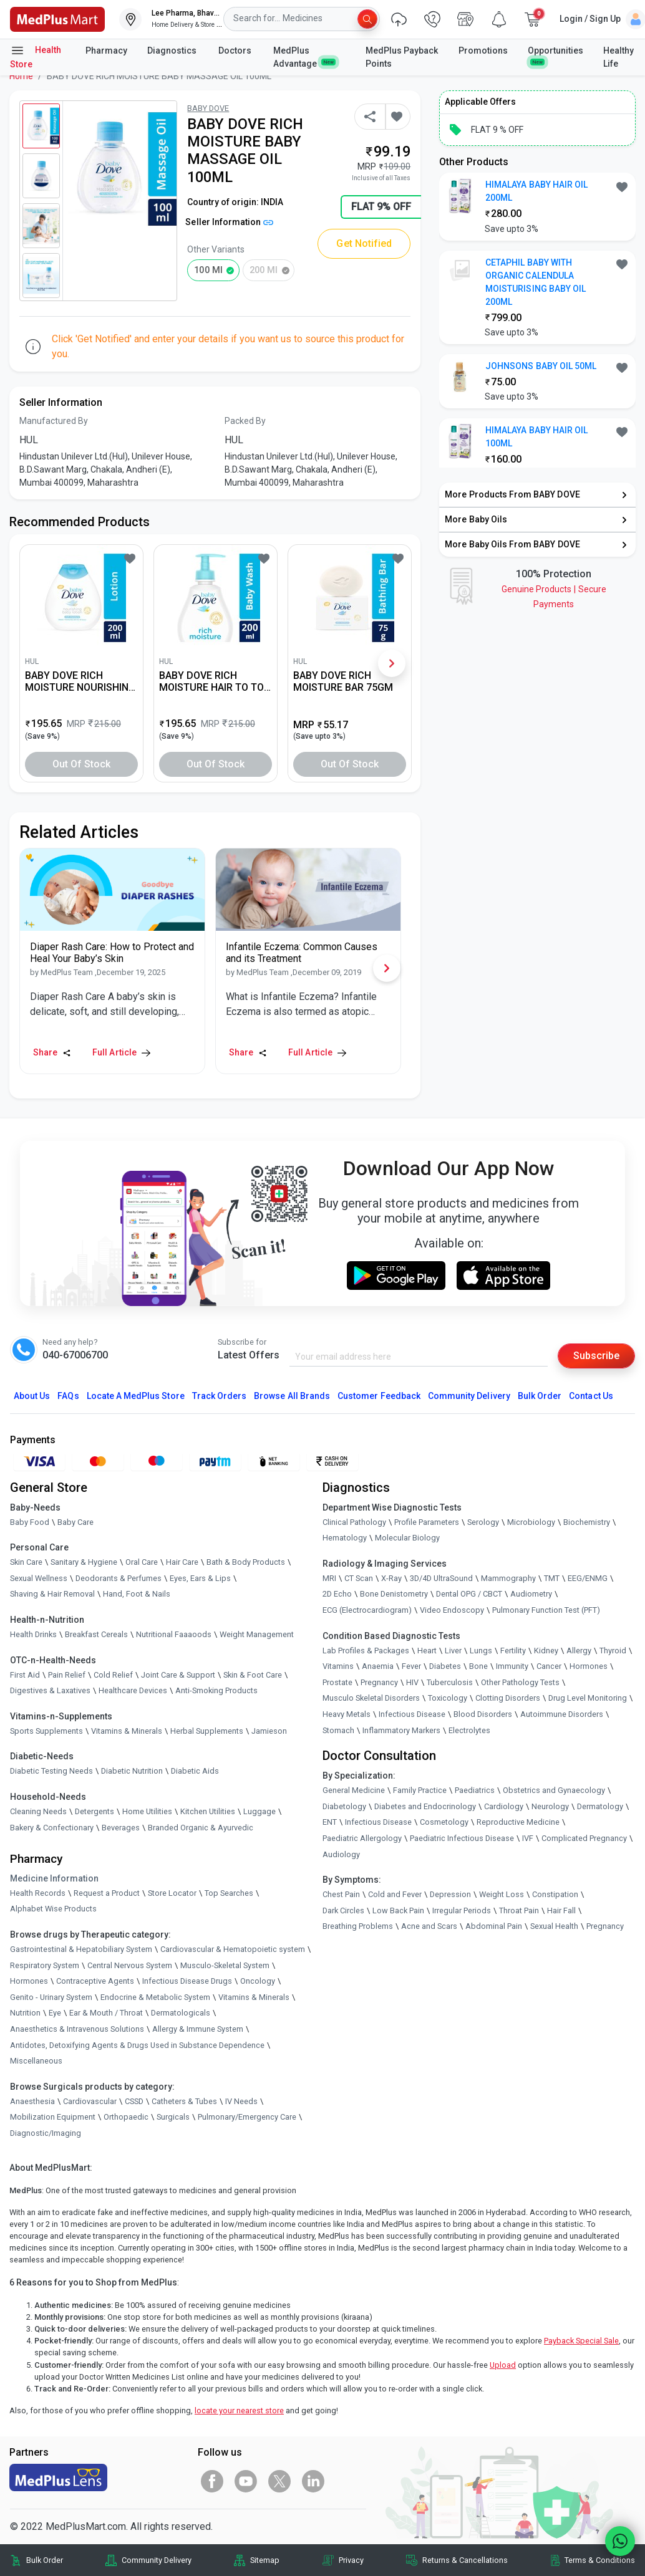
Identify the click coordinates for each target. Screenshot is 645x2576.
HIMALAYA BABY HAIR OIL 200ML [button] (536, 191)
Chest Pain (341, 1894)
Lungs (481, 1650)
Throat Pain (519, 1910)
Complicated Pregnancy (584, 1838)
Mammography (508, 1578)
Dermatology (600, 1806)
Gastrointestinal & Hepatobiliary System (81, 1949)
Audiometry (531, 1593)
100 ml (208, 270)
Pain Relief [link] (66, 1675)
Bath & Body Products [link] (245, 1562)
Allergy (578, 1650)
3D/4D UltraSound (441, 1578)
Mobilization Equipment (52, 2117)
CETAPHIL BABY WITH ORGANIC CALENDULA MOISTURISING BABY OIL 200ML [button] (535, 282)
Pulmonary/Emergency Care (247, 2117)
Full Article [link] (121, 1052)
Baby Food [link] (29, 1522)
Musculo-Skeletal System (224, 1965)
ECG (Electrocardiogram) (367, 1610)
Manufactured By (53, 421)
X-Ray (391, 1578)
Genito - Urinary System (51, 1997)
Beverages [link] (121, 1827)
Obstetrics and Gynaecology (554, 1790)
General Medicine (353, 1790)
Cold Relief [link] (113, 1675)
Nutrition (25, 2012)
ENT (329, 1822)
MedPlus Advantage (304, 57)
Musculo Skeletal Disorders (371, 1698)
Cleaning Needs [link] (38, 1811)
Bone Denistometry (394, 1593)
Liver (453, 1650)
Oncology (257, 1981)
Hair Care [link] (182, 1562)
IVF (527, 1838)
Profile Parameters (426, 1522)
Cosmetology (444, 1822)
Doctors (235, 50)
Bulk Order (539, 1396)
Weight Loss (501, 1894)
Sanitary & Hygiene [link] (84, 1562)
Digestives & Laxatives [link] (50, 1690)
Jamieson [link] (269, 1731)
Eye (55, 2012)
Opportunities (555, 55)
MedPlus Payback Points (402, 57)
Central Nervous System (129, 1965)
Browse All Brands (292, 1396)
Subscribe (596, 1356)
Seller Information (229, 222)
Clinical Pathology (354, 1522)
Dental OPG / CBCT (469, 1593)
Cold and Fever (395, 1894)
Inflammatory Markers (401, 1730)
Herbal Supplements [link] (206, 1731)
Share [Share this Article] (52, 1052)
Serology (483, 1522)
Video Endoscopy (452, 1610)
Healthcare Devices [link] (133, 1690)
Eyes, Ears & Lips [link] (200, 1578)
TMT (552, 1578)
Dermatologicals (180, 2012)
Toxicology (447, 1698)
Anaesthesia (32, 2101)
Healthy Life (618, 57)
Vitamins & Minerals (253, 1997)
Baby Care (75, 1522)
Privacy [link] (351, 2560)
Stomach (338, 1730)
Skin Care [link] (26, 1562)
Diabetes (445, 1666)
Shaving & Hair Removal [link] (52, 1593)
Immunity (512, 1666)
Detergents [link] (94, 1811)
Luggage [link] (259, 1811)
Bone (478, 1666)
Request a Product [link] (107, 1893)
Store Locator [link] (172, 1893)
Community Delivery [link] (157, 2560)
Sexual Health (554, 1926)
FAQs (68, 1396)
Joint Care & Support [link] (178, 1675)
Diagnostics (172, 50)
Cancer (548, 1666)
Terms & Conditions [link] (600, 2560)
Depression (450, 1894)
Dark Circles (343, 1910)
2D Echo (337, 1593)
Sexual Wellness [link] (38, 1578)
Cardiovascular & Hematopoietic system (232, 1949)
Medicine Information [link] (54, 1878)
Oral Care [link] (141, 1562)
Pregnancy (379, 1682)
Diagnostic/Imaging (45, 2133)
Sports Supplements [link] (46, 1731)
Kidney (546, 1650)
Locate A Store (136, 1396)
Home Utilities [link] (147, 1811)
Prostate (337, 1682)
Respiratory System (44, 1965)
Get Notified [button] (364, 243)
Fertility (513, 1650)
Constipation (555, 1894)
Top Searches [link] (229, 1893)
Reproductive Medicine (518, 1822)
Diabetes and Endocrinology (425, 1806)
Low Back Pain (398, 1910)
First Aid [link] (25, 1675)
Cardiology (503, 1806)
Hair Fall (561, 1910)
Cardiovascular (90, 2101)
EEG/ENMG (588, 1578)
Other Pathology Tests (520, 1682)
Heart (427, 1650)
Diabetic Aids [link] (195, 1771)
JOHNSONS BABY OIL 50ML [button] (540, 366)
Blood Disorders (482, 1714)
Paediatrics (475, 1790)
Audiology (341, 1854)
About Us (32, 1396)
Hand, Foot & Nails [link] (136, 1593)
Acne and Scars (429, 1926)
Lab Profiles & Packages (365, 1650)
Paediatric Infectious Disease (462, 1838)
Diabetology (344, 1806)
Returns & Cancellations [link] (465, 2560)
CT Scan (358, 1578)
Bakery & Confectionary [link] (52, 1827)
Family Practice (420, 1790)
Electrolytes (469, 1730)
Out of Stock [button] (81, 764)
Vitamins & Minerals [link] (126, 1731)
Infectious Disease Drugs (187, 1981)
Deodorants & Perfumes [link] (118, 1578)
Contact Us (591, 1396)
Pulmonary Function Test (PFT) (546, 1610)
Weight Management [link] (257, 1634)
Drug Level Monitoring (587, 1698)
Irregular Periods (461, 1910)
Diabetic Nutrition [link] (132, 1771)
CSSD (134, 2101)
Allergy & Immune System (197, 2029)
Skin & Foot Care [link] (252, 1675)
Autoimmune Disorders (561, 1714)
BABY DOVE (208, 108)
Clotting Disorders (507, 1698)
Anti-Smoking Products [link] (216, 1690)
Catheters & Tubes (184, 2101)
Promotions (483, 50)
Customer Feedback (378, 1396)
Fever (411, 1666)
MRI (329, 1578)
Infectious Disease (412, 1714)
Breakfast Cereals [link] (96, 1634)
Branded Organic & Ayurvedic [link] (200, 1827)
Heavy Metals (346, 1714)
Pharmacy (106, 50)
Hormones (29, 1981)
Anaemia (378, 1666)
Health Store (35, 56)
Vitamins (338, 1666)
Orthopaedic (126, 2117)
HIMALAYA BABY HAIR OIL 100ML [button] (536, 436)
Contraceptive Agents (95, 1981)
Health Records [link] (37, 1893)
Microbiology (531, 1522)
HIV (412, 1682)
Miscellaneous (36, 2060)
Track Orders (219, 1396)
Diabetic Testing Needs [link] (51, 1771)
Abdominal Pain (493, 1926)
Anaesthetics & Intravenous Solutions (77, 2029)
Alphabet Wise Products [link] (53, 1908)
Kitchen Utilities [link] (207, 1811)
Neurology (550, 1806)
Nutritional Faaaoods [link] (173, 1634)
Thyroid (612, 1650)
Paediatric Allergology (362, 1838)
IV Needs (241, 2101)
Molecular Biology (407, 1537)
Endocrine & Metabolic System (155, 1997)
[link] (57, 18)
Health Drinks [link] (33, 1634)
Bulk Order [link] (44, 2560)
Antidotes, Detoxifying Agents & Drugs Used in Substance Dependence (137, 2045)
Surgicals (173, 2117)
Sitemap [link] (264, 2560)
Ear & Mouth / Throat (106, 2012)
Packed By (245, 421)
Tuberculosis (450, 1682)
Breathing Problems (357, 1926)
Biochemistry (586, 1522)
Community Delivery (469, 1396)
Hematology (344, 1537)
